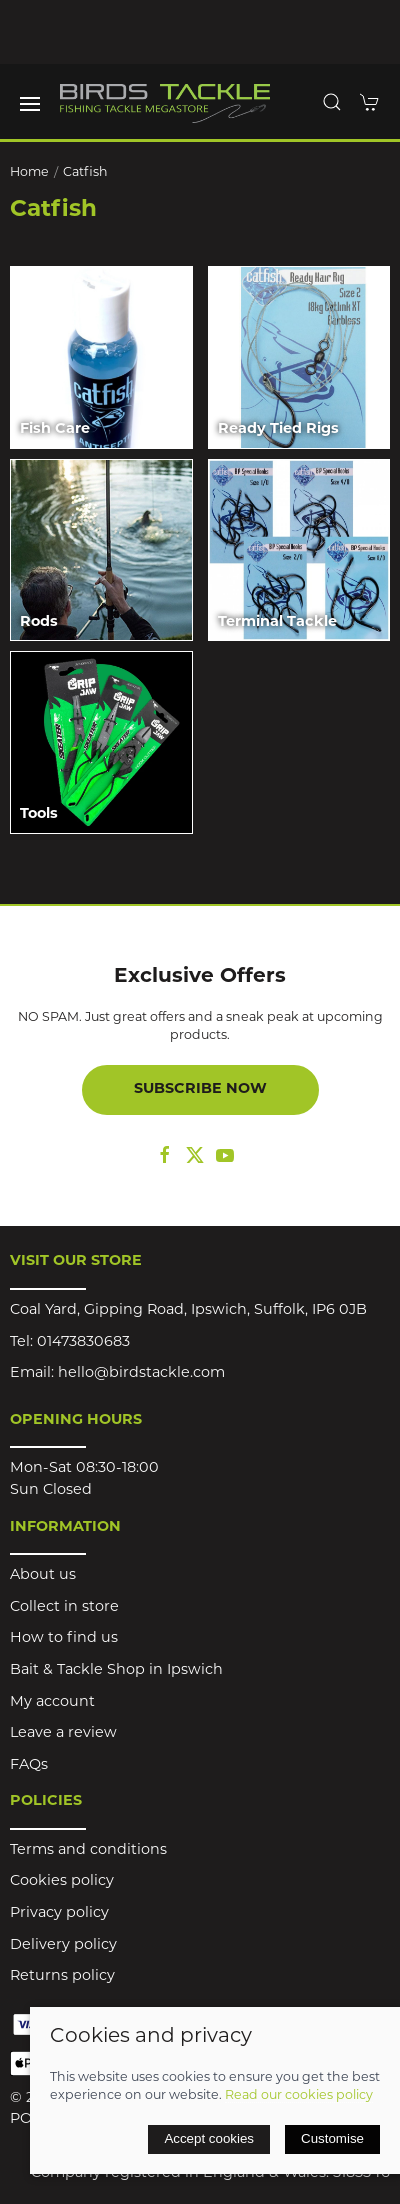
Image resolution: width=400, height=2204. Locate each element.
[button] (30, 104)
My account (52, 1702)
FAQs (29, 1765)
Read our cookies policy (299, 2096)
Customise (332, 2138)
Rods (39, 622)
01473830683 (83, 1342)
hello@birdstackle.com (141, 1373)
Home (29, 173)
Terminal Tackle (277, 622)
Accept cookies (209, 2138)
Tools (39, 814)
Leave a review (63, 1733)
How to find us (64, 1638)
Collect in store (64, 1607)
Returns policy (62, 1976)
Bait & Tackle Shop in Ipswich (116, 1670)
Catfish (85, 173)
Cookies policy (62, 1881)
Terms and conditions (88, 1850)
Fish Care (55, 429)
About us (43, 1575)
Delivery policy (63, 1945)
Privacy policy (59, 1913)
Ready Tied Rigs (278, 429)
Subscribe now (200, 1089)
